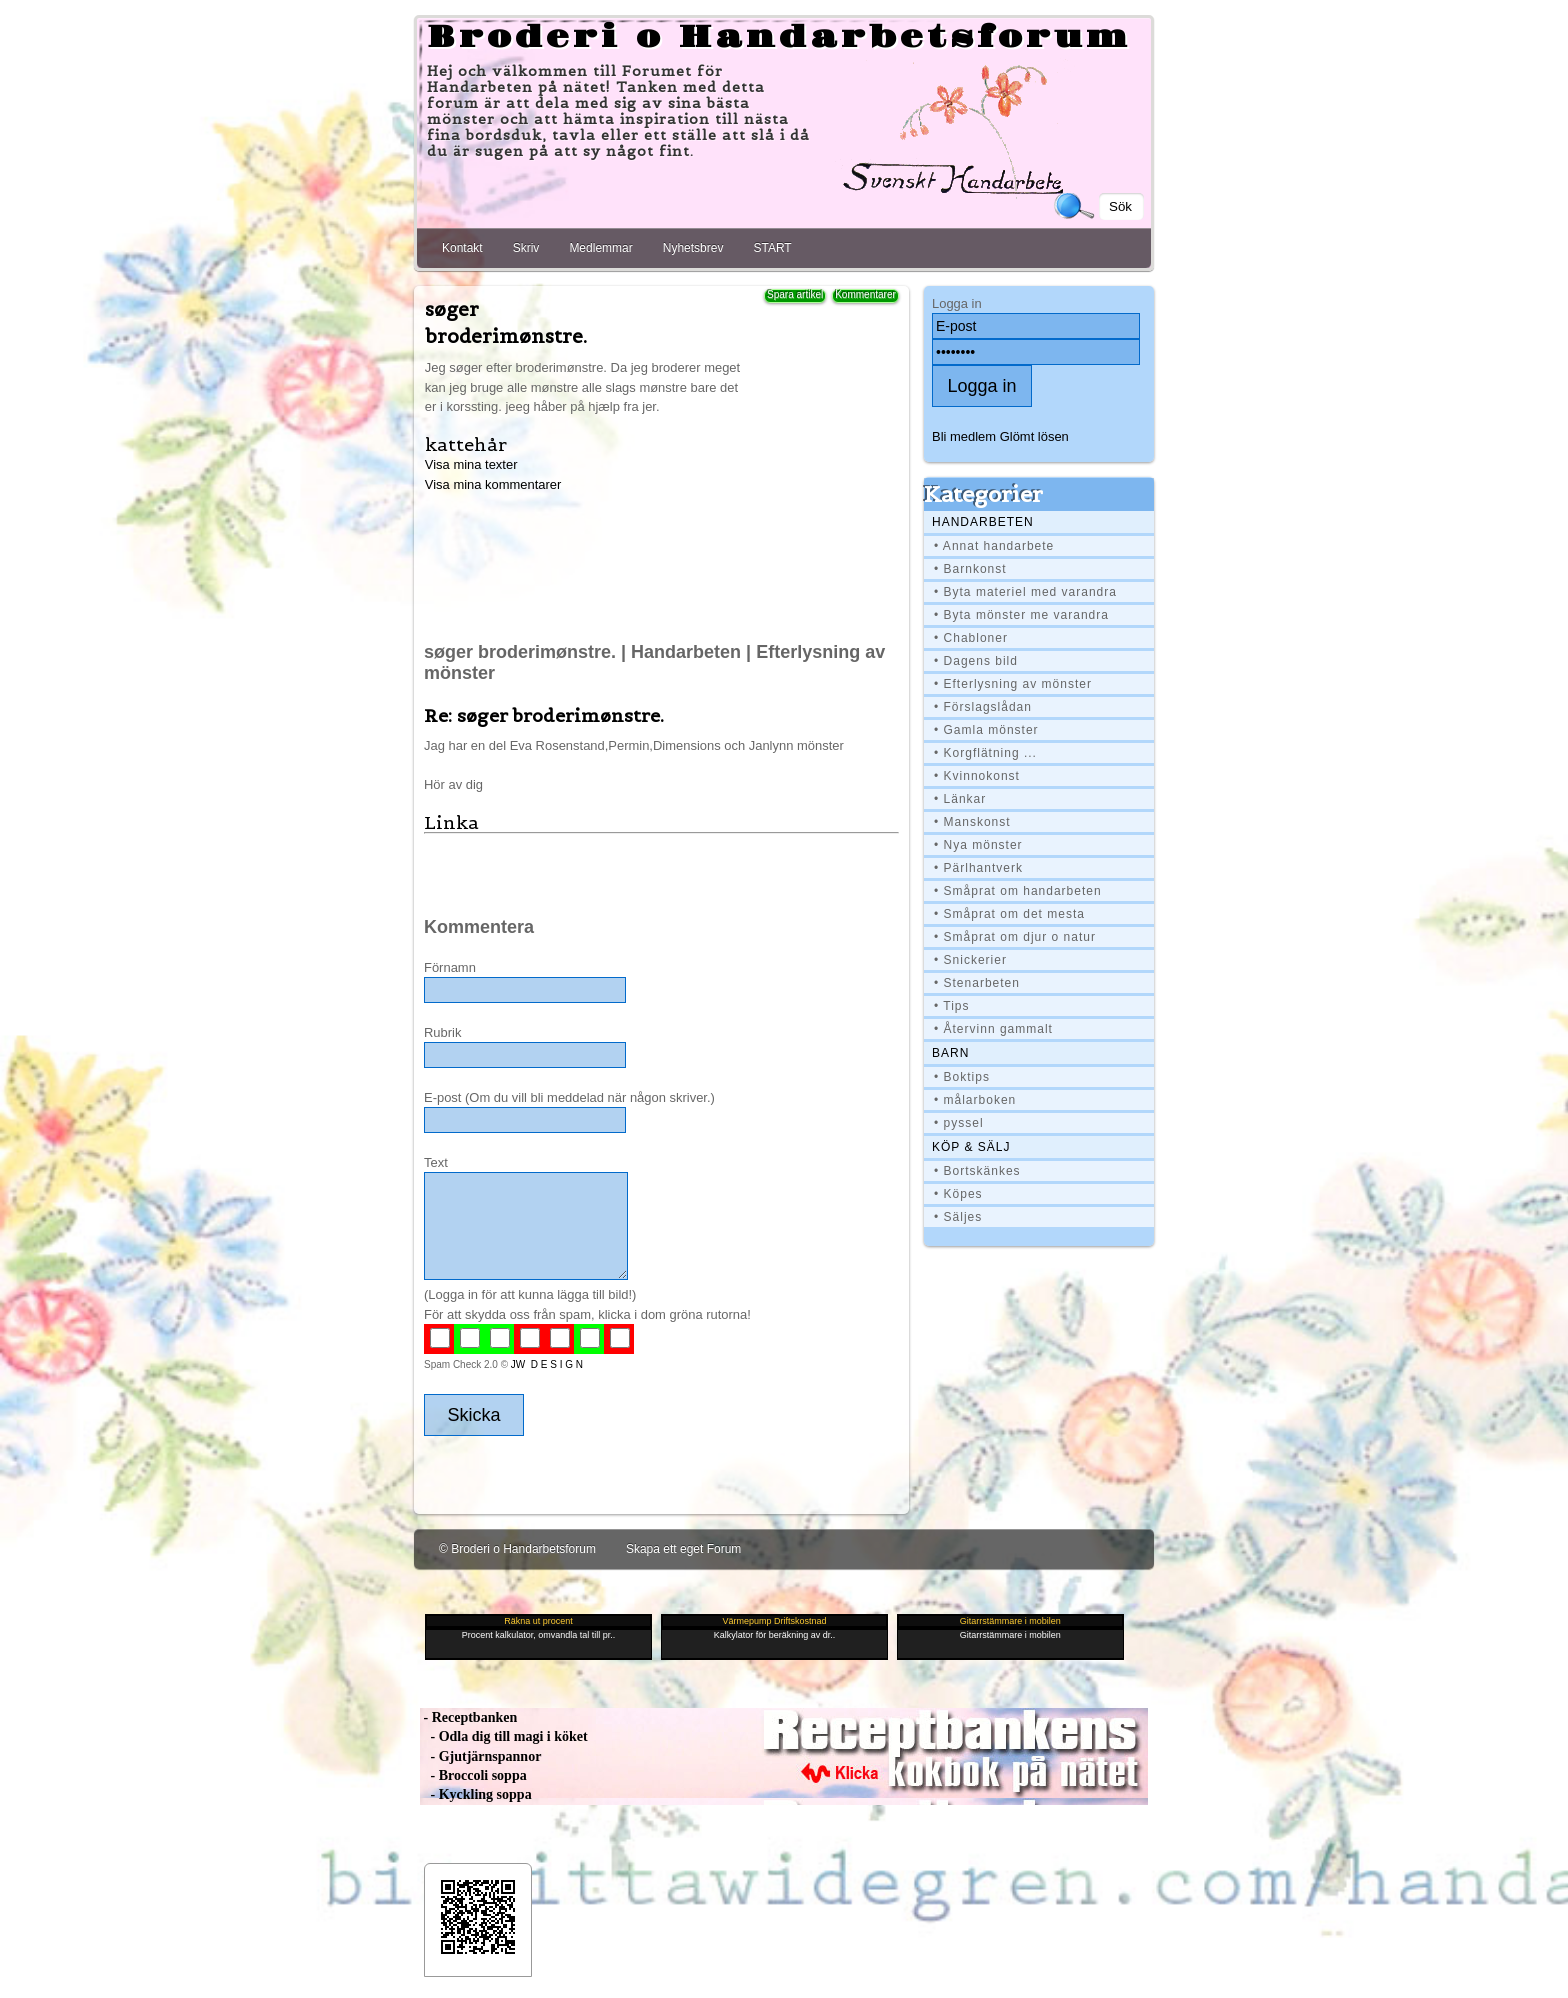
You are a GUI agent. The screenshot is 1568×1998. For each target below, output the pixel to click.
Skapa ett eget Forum (683, 1549)
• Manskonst (972, 822)
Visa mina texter (471, 464)
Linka (451, 822)
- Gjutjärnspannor (480, 1756)
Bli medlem (964, 436)
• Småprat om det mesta (1009, 914)
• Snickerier (970, 960)
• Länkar (960, 799)
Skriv (526, 248)
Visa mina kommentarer (493, 484)
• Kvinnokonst (977, 776)
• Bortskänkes (977, 1171)
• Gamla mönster (986, 730)
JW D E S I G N (547, 1364)
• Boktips (962, 1077)
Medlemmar (600, 248)
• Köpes (958, 1194)
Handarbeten (983, 522)
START (772, 248)
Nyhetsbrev (693, 248)
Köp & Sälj (971, 1147)
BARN (950, 1053)
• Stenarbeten (977, 983)
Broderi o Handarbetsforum (779, 38)
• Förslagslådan (983, 707)
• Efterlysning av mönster (1013, 684)
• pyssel (959, 1123)
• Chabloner (971, 638)
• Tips (952, 1006)
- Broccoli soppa (473, 1775)
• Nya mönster (978, 845)
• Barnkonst (970, 569)
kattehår (466, 444)
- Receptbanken (468, 1717)
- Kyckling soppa (476, 1794)
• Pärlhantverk (978, 868)
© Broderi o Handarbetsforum (517, 1549)
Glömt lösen (1034, 436)
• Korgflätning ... (985, 753)
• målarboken (975, 1100)
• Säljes (958, 1217)
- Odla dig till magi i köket (504, 1736)
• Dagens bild (976, 661)
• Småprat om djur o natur (1015, 937)
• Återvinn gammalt (993, 1029)
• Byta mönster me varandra (1021, 615)
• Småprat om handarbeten (1018, 891)
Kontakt (462, 248)
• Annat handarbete (994, 546)
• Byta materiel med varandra (1025, 592)
